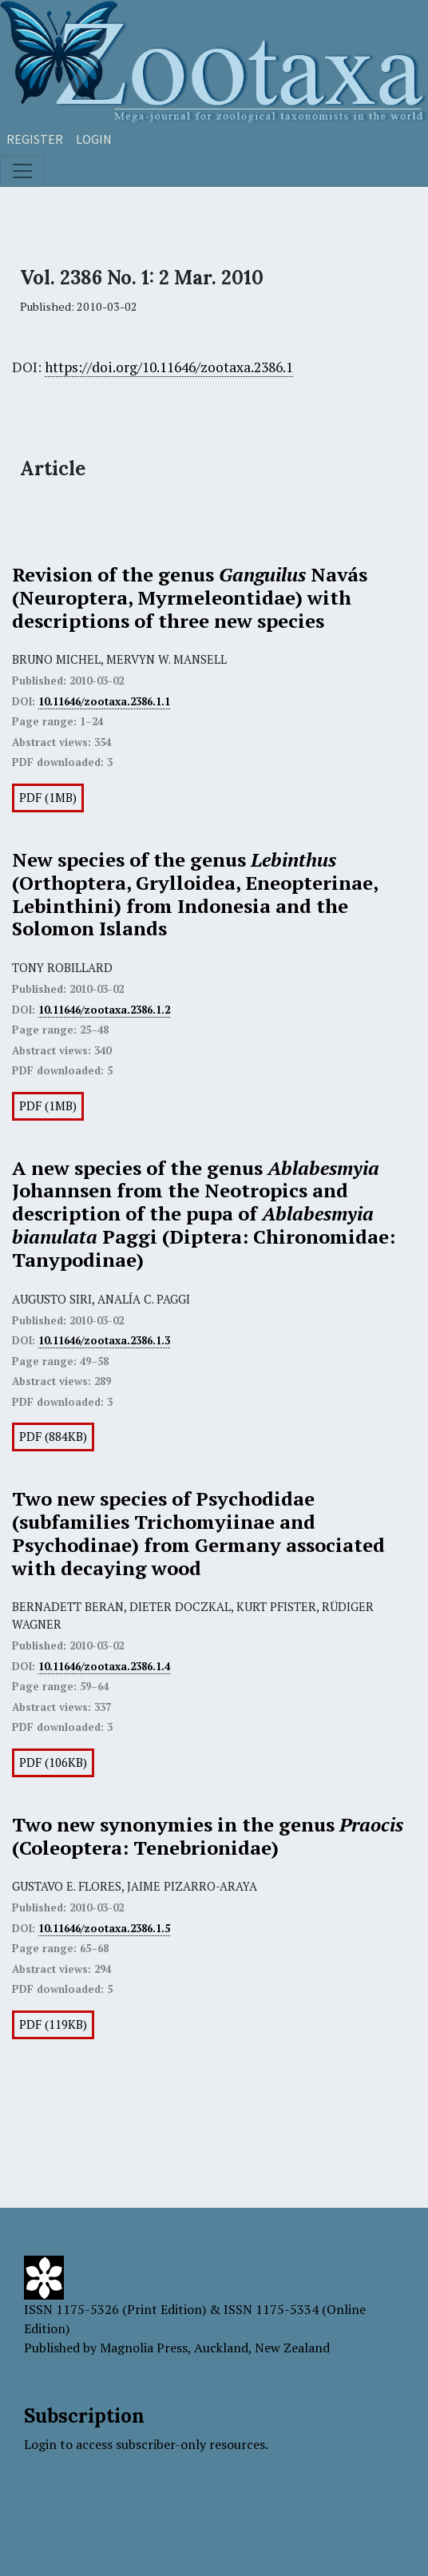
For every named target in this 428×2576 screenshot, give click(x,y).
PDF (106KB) (53, 1762)
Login (94, 139)
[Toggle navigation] (22, 171)
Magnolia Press (144, 2347)
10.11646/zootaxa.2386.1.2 (104, 1009)
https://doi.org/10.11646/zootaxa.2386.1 (169, 367)
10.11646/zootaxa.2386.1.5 (104, 1928)
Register (34, 139)
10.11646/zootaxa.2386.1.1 (104, 701)
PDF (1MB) (48, 797)
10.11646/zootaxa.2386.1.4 (104, 1666)
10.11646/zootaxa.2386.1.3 (104, 1340)
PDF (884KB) (53, 1436)
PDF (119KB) (53, 2024)
